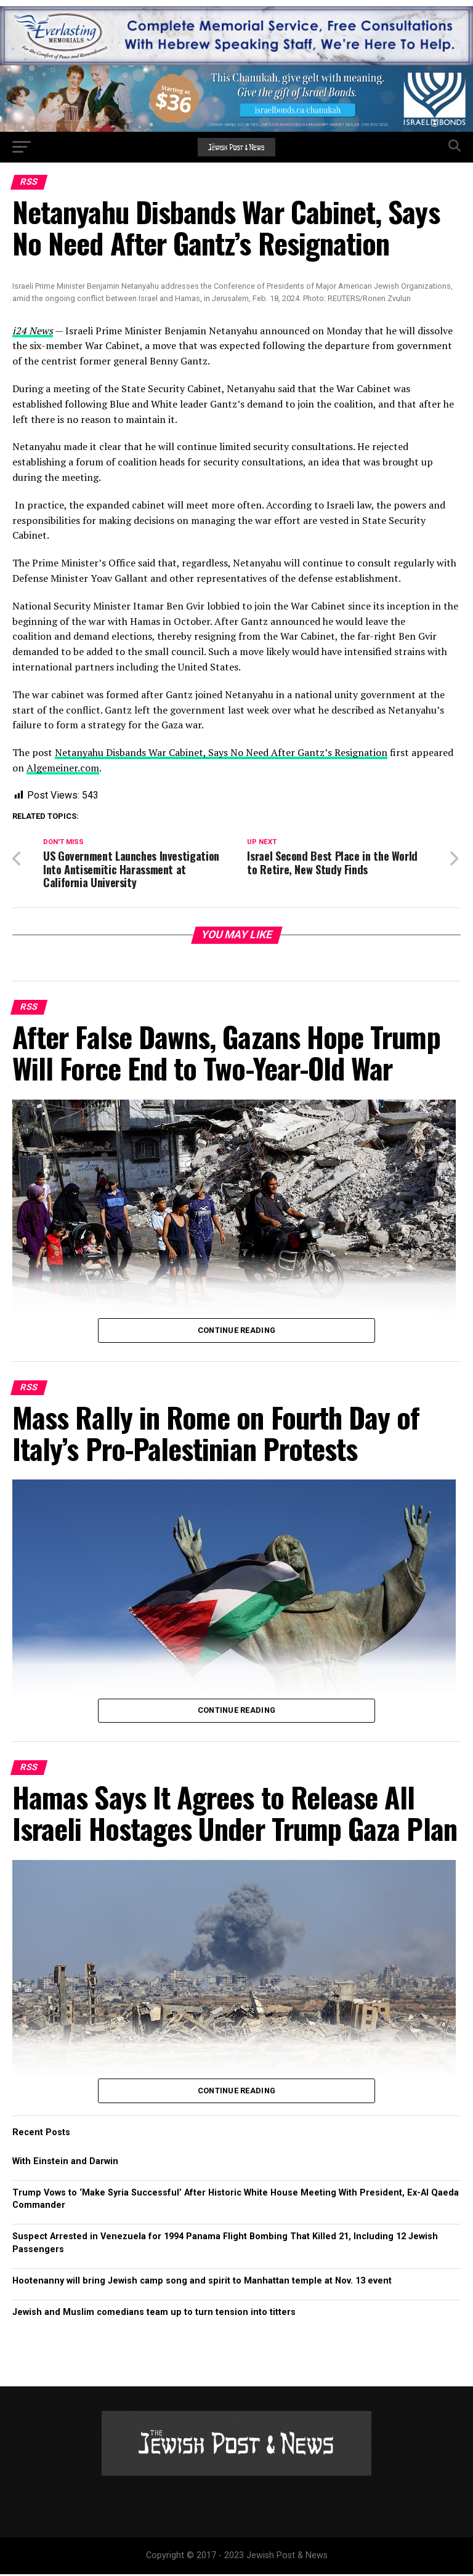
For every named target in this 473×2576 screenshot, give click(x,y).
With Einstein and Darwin (65, 2163)
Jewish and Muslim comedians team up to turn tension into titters (154, 2314)
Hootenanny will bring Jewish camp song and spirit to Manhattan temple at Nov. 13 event (202, 2282)
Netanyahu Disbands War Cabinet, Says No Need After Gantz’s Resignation (221, 752)
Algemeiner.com (62, 768)
